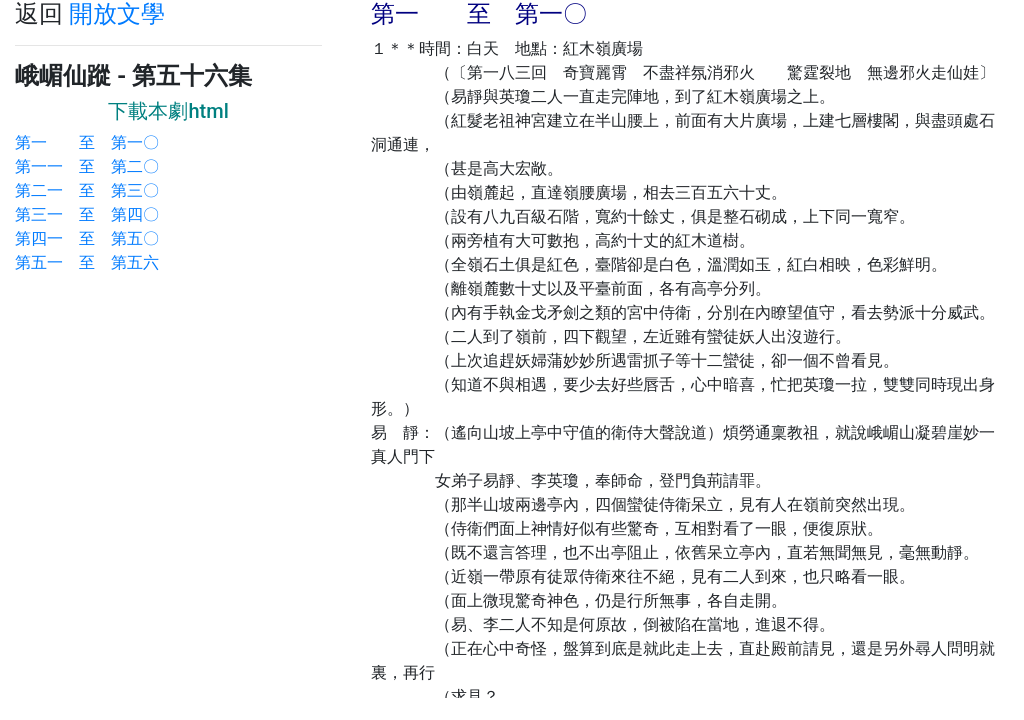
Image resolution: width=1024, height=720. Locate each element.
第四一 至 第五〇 (87, 238)
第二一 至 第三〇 (87, 190)
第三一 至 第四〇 (87, 214)
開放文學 (117, 14)
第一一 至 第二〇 (87, 166)
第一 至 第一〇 (87, 142)
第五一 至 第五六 (87, 262)
